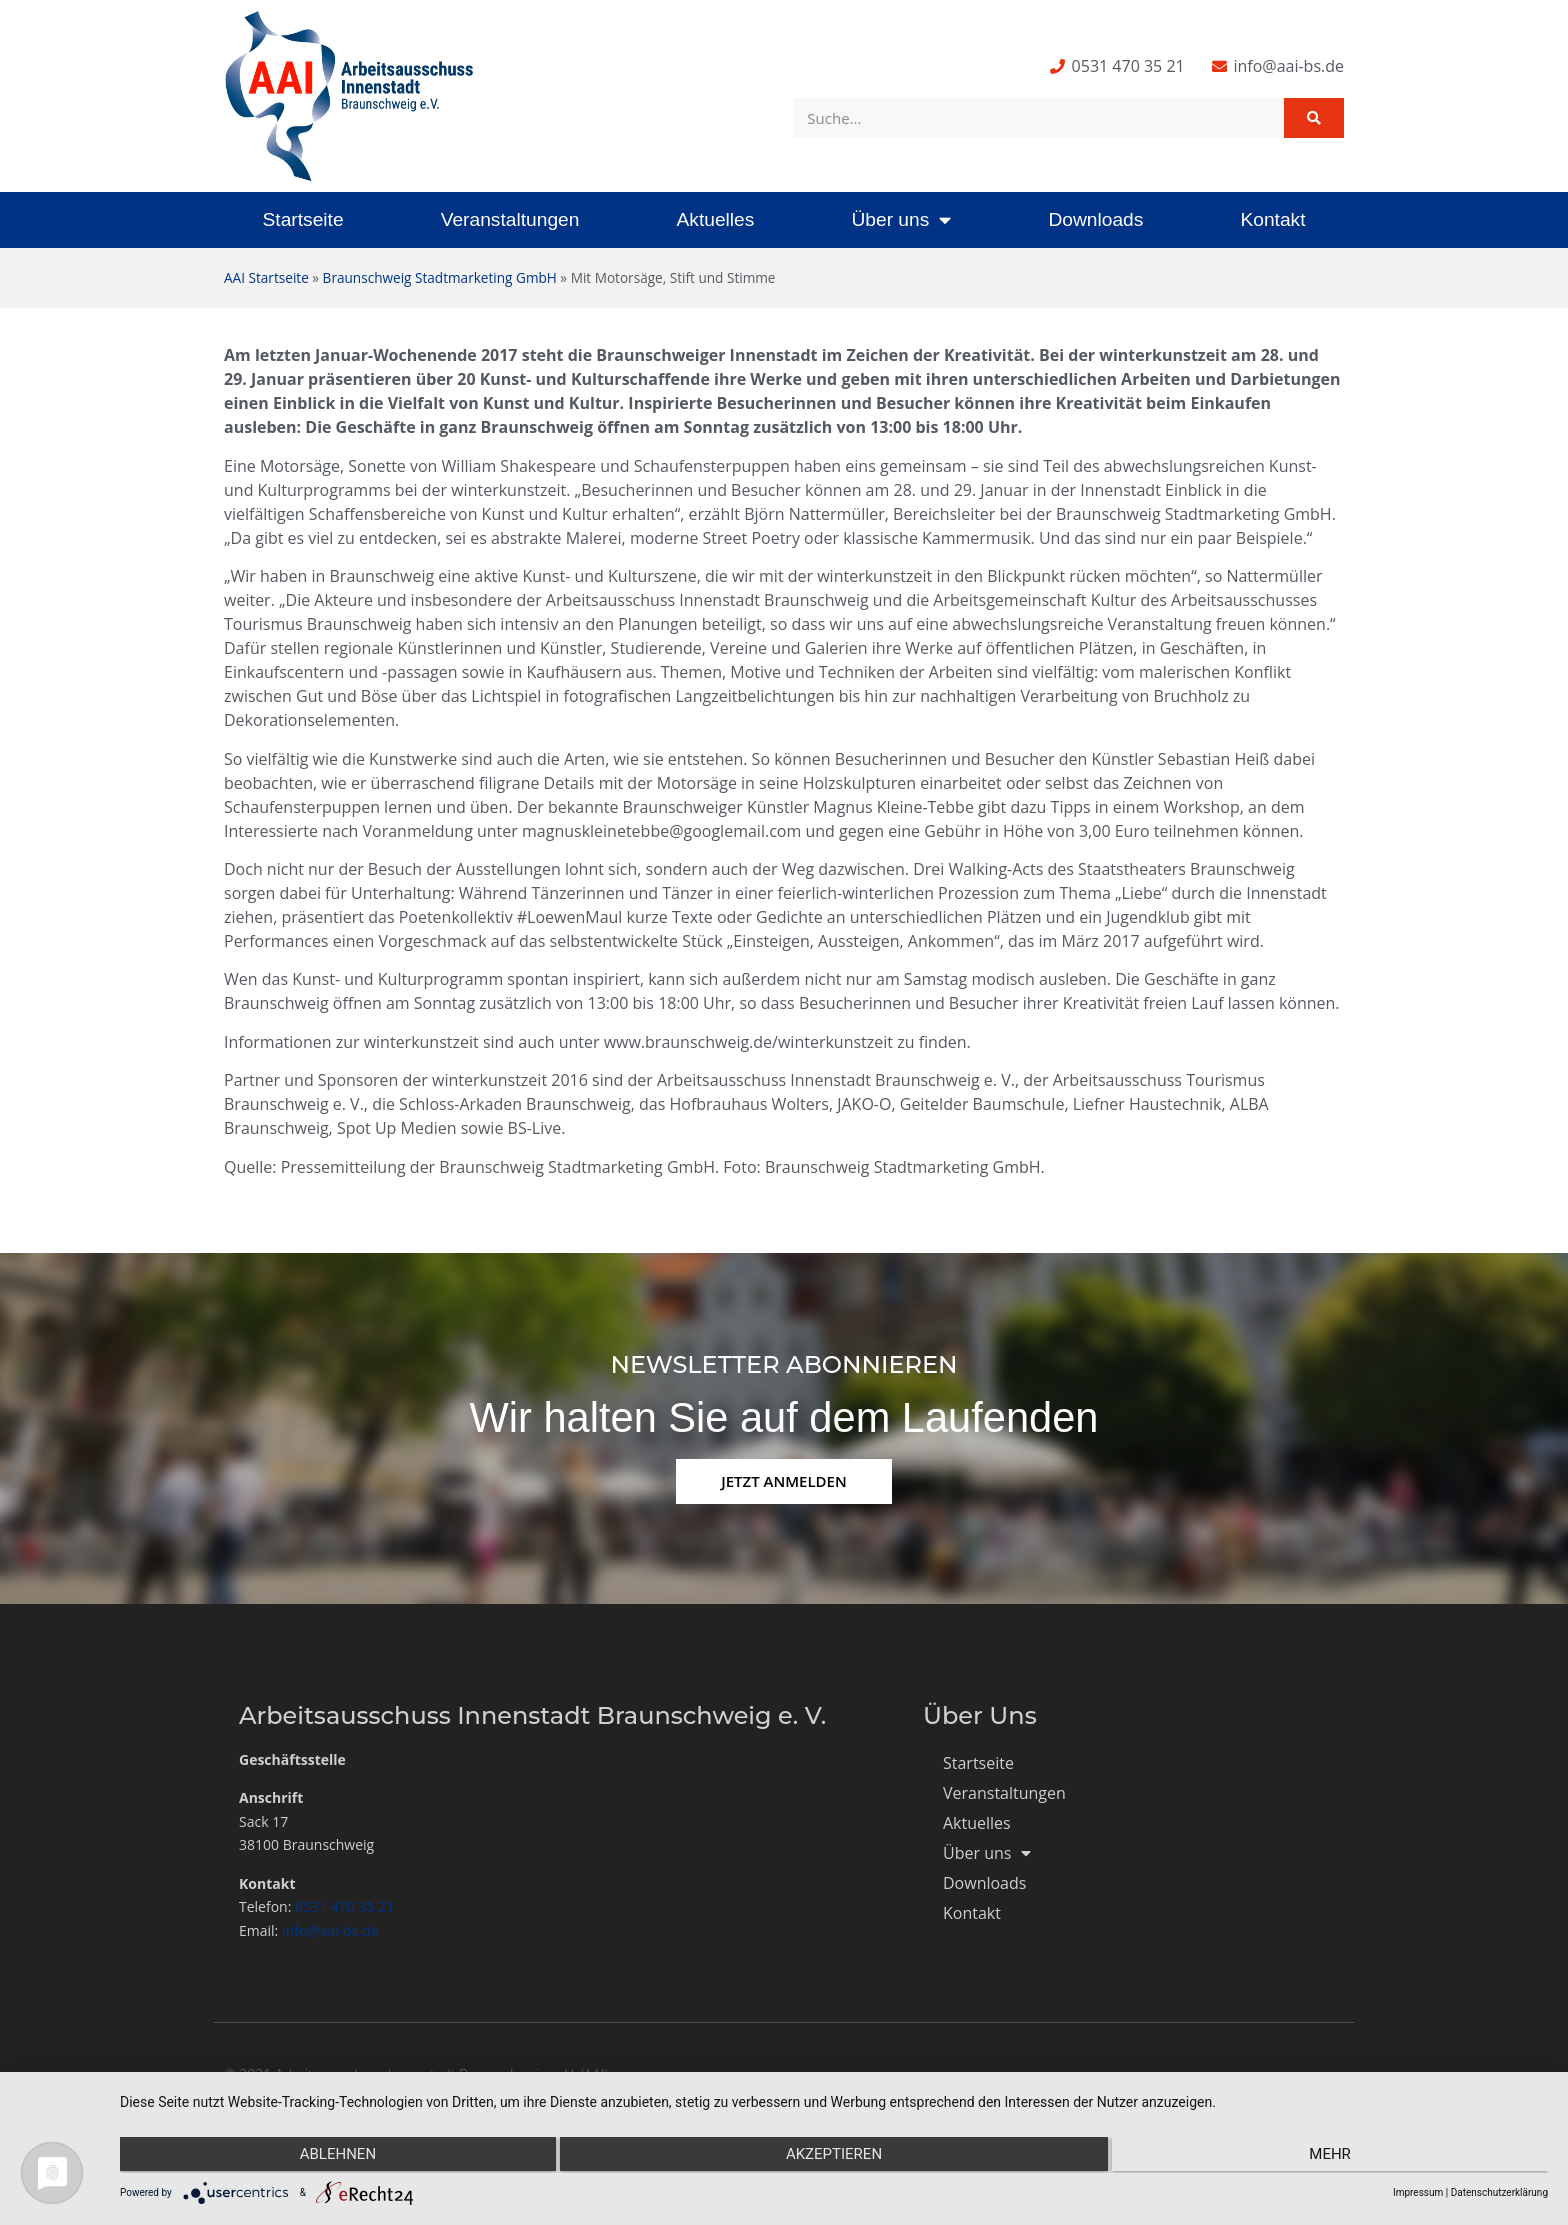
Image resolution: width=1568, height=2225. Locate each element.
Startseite (303, 219)
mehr (1335, 2156)
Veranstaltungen (510, 219)
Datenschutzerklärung (1499, 2192)
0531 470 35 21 (344, 1906)
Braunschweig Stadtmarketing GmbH (440, 277)
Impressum (1418, 2192)
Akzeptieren (834, 2156)
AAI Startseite (266, 277)
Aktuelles (715, 219)
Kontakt (1272, 219)
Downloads (1095, 219)
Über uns (901, 219)
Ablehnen (333, 2156)
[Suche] (1314, 118)
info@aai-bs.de (330, 1930)
